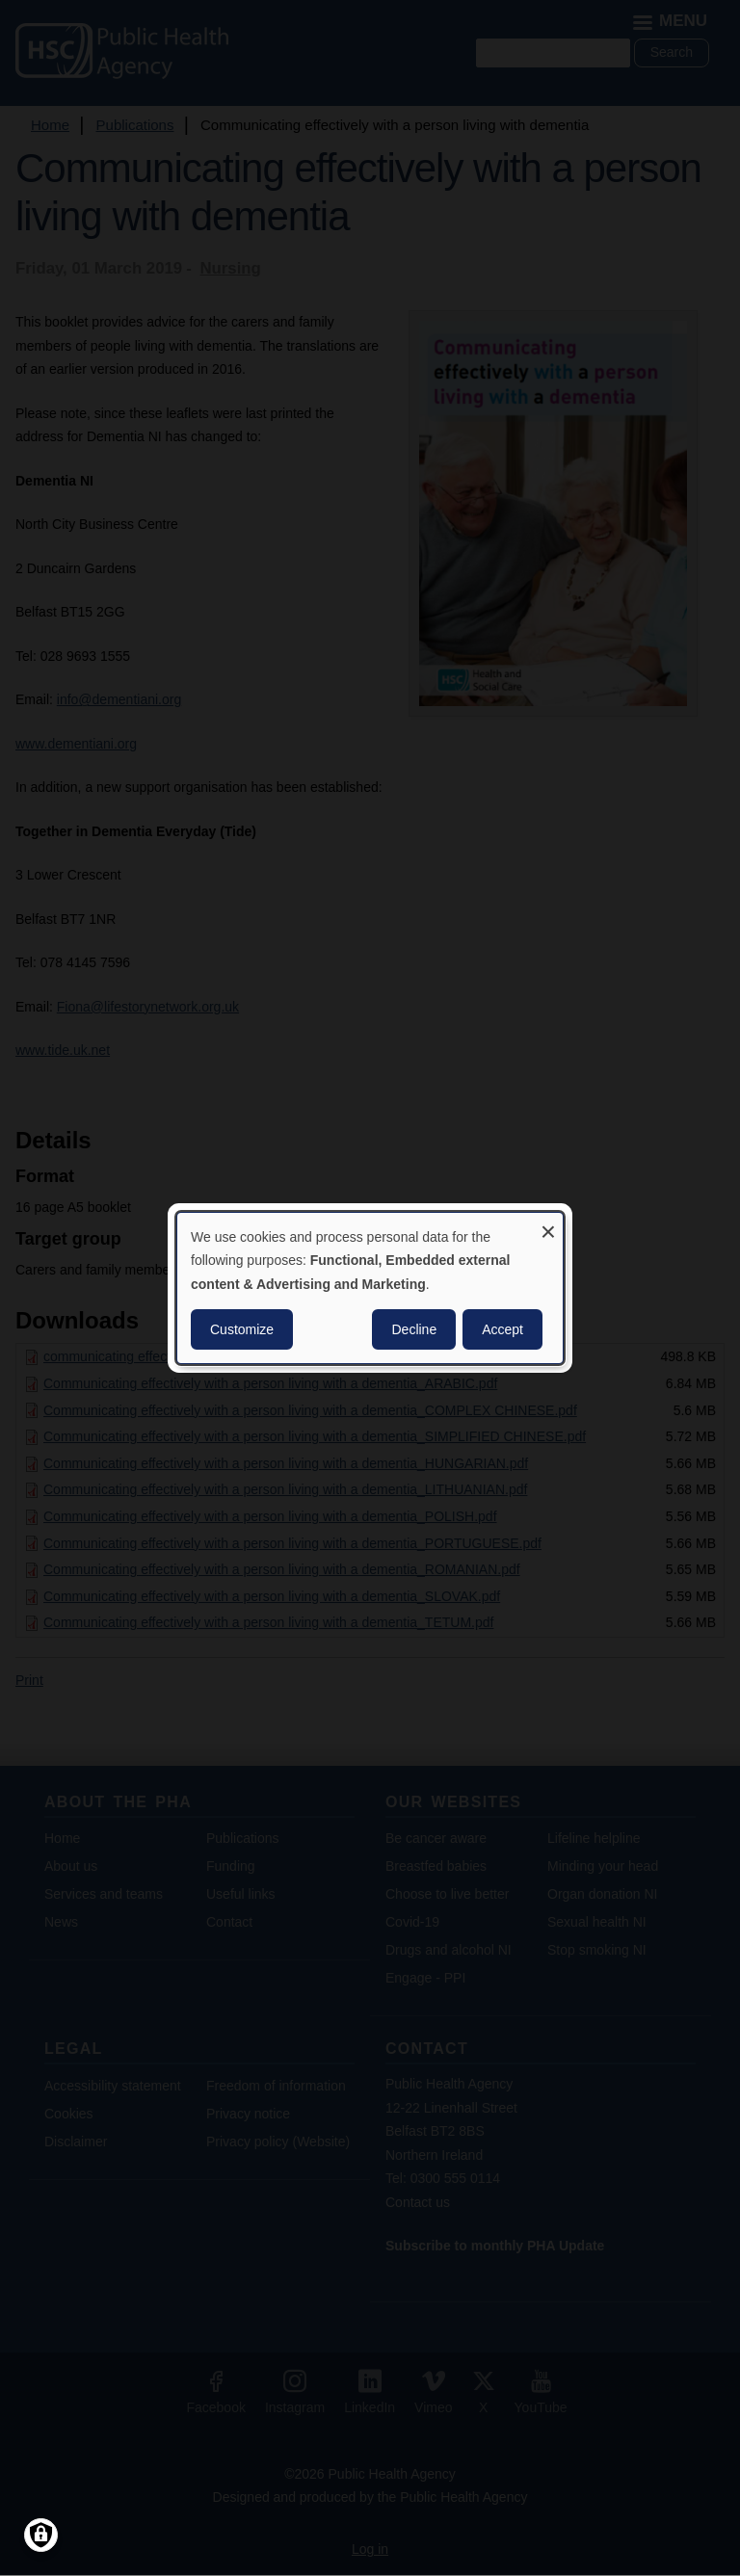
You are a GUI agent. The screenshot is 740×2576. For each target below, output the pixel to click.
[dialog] (370, 1288)
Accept (502, 1329)
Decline (413, 1329)
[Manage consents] (41, 2535)
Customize (242, 1329)
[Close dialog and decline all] (548, 1225)
